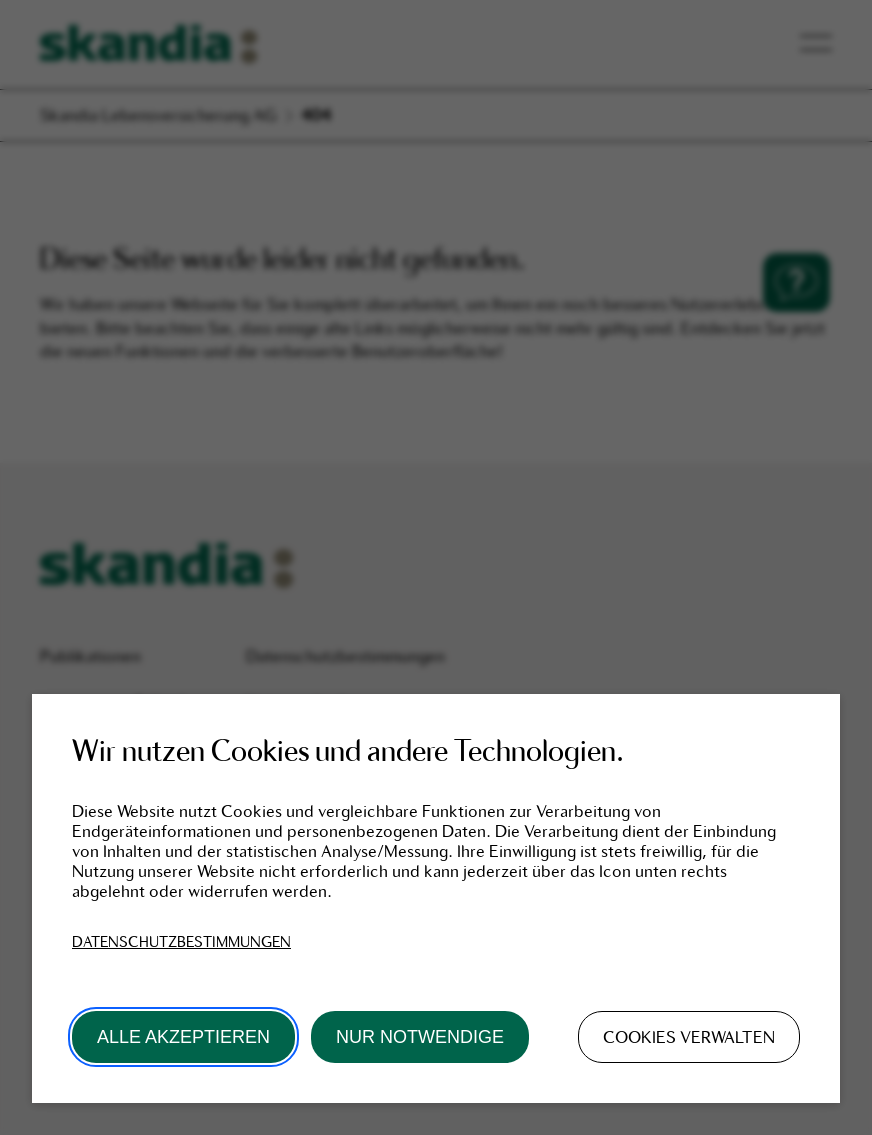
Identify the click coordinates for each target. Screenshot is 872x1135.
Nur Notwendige (420, 1037)
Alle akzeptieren (183, 1037)
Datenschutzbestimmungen (181, 942)
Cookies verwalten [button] (689, 1037)
